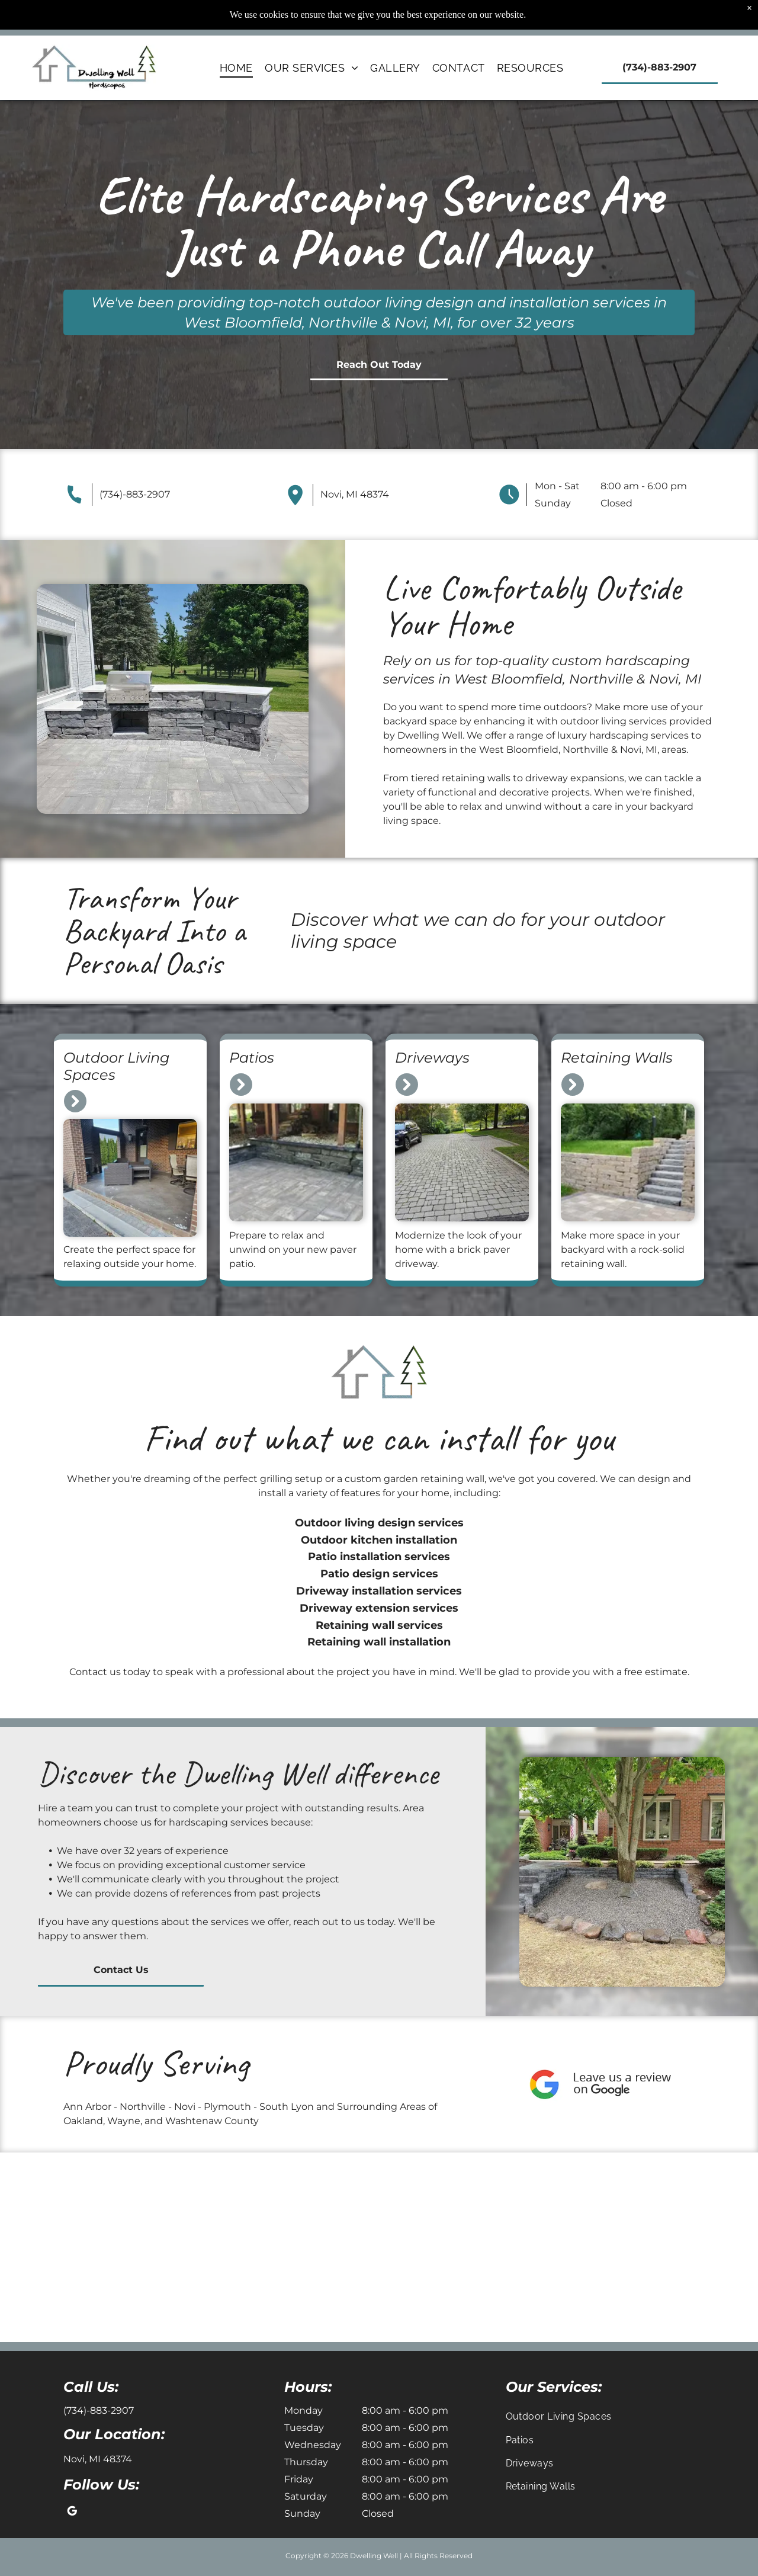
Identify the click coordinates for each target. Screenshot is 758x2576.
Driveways (432, 1057)
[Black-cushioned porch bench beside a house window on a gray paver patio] (663, 2247)
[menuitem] (236, 67)
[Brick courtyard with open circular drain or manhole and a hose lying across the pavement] (284, 2247)
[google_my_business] (72, 2513)
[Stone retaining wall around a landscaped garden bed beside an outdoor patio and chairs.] (95, 2247)
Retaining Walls (617, 1057)
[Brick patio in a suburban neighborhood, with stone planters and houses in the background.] (473, 2247)
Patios (251, 1057)
